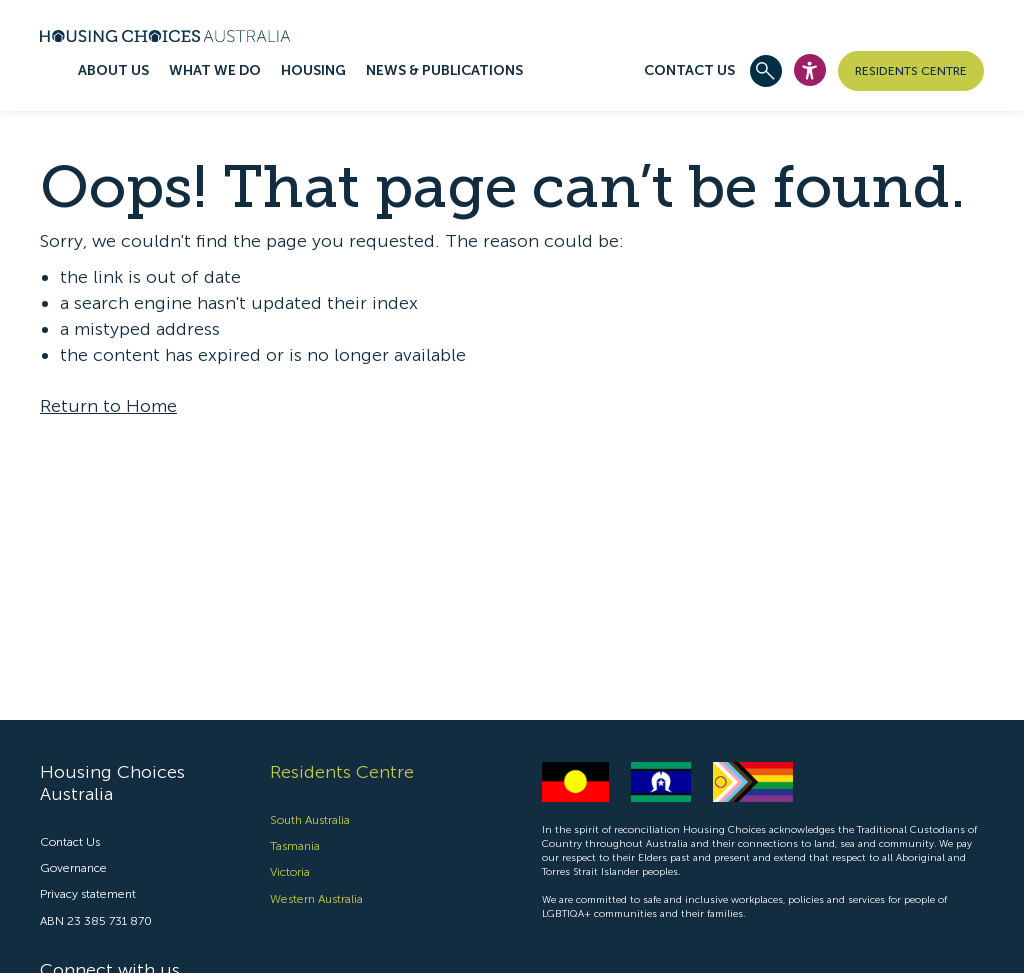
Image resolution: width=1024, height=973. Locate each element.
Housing (313, 70)
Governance (73, 868)
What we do (215, 70)
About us (113, 70)
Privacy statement (88, 894)
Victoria (290, 872)
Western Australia (316, 899)
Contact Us (689, 70)
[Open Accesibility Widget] (810, 70)
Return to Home (108, 406)
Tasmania (295, 846)
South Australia (310, 820)
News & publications (444, 70)
